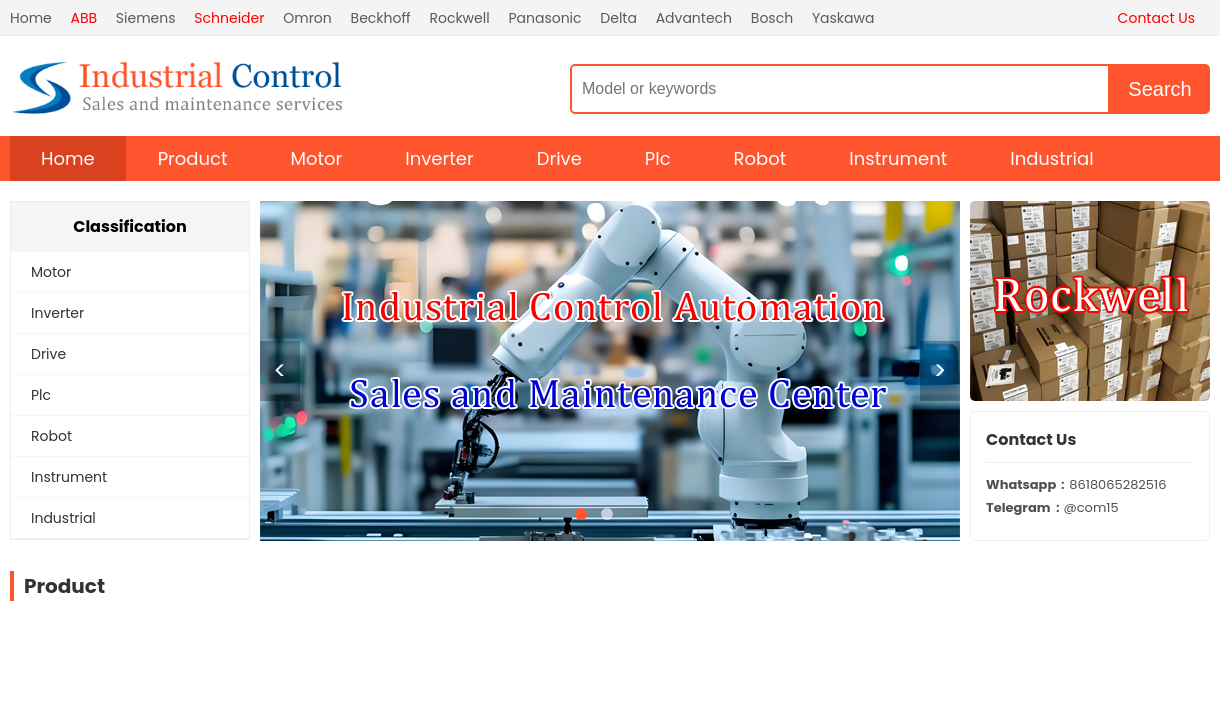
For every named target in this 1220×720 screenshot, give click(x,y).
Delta (618, 18)
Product (193, 158)
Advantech (694, 18)
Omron (307, 18)
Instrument (898, 158)
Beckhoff (381, 18)
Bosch (772, 18)
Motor (317, 158)
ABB (84, 18)
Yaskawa (843, 18)
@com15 (1052, 507)
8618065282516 (1076, 484)
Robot (760, 158)
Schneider (229, 18)
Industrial (1051, 158)
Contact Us (1156, 18)
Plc (658, 158)
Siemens (146, 18)
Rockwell (459, 18)
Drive (559, 158)
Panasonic (544, 18)
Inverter (439, 158)
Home (31, 18)
